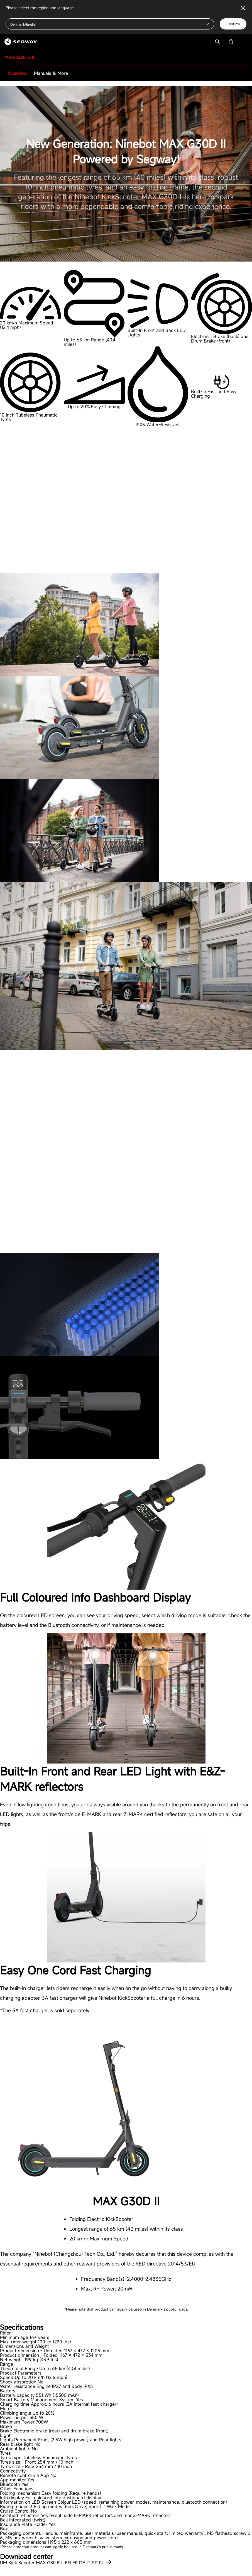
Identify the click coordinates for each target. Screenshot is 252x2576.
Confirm (233, 23)
